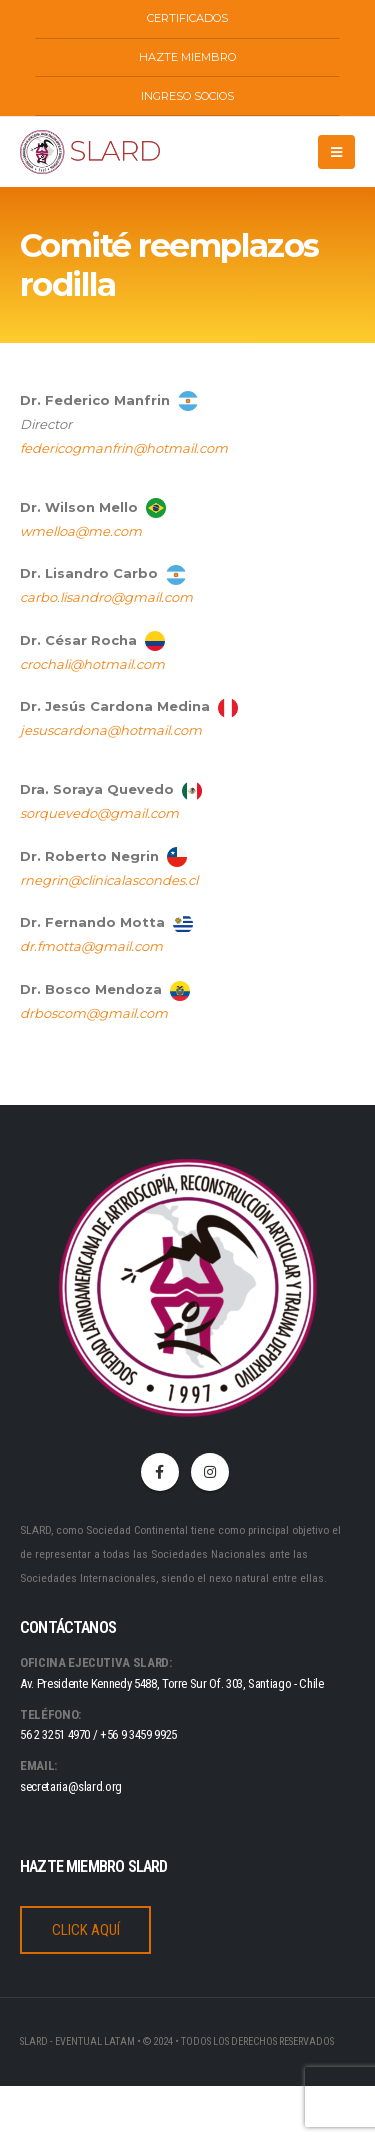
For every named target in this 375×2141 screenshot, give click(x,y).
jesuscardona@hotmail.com (111, 730)
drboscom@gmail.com (94, 1013)
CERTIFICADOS (187, 18)
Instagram (210, 1472)
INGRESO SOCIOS (187, 96)
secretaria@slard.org (71, 1786)
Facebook (160, 1472)
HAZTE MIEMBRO (187, 57)
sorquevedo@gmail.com (99, 813)
